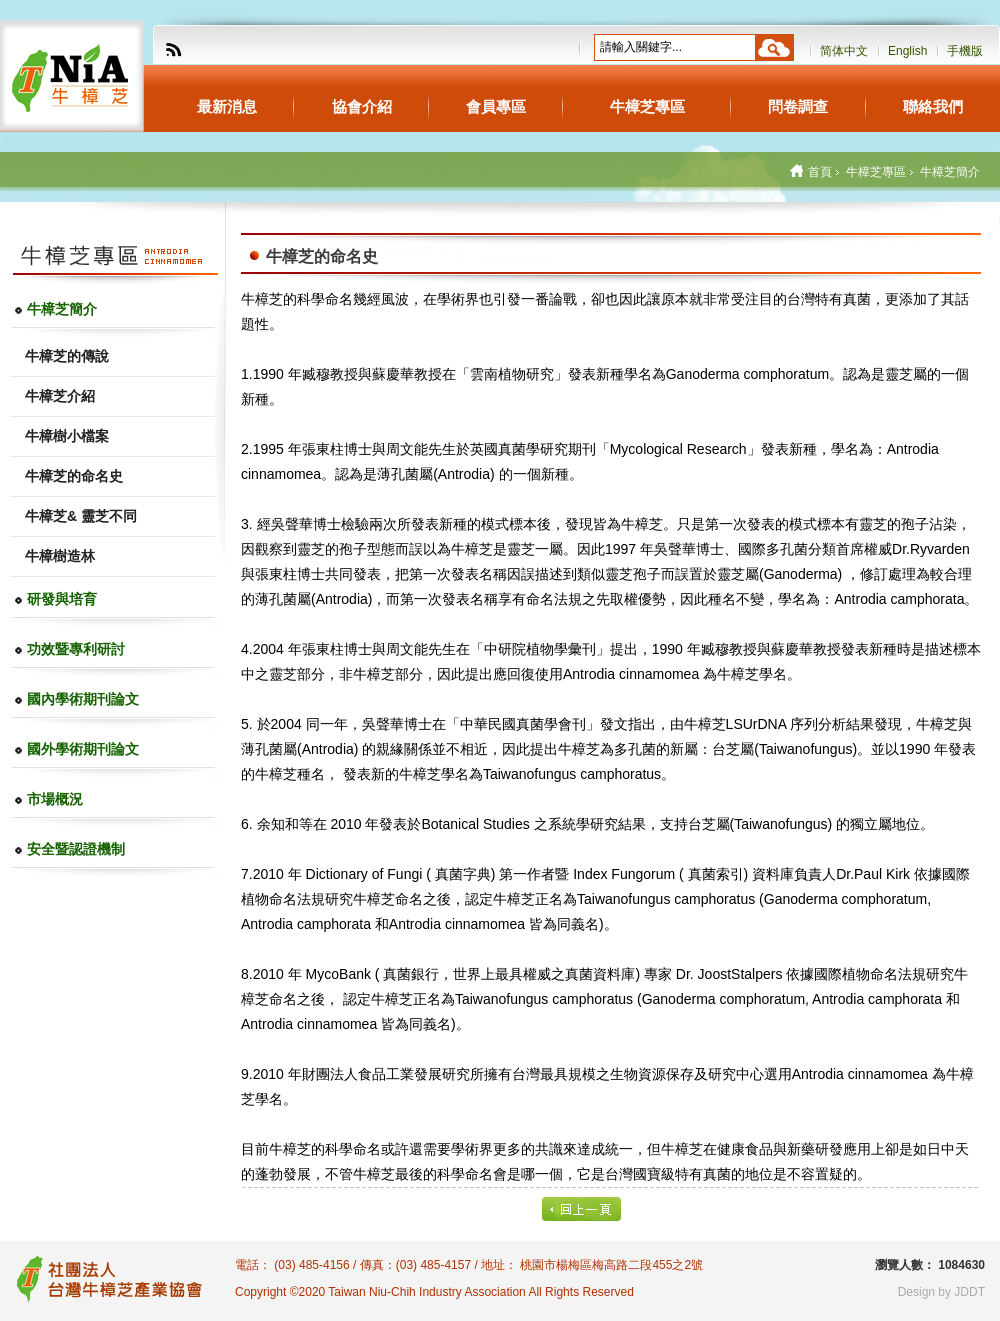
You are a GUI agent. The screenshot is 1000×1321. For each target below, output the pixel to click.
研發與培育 (62, 599)
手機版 (965, 51)
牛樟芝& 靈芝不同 (81, 516)
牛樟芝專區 (647, 106)
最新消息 (227, 106)
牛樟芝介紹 (60, 396)
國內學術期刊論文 (83, 699)
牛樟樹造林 (60, 556)
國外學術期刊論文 (83, 749)
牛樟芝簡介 (62, 309)
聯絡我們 (933, 106)
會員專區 (496, 106)
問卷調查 (798, 106)
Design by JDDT (941, 1292)
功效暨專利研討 (76, 649)
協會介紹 (362, 106)
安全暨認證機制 (76, 849)
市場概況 (55, 799)
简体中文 (844, 51)
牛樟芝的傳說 (67, 356)
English (907, 51)
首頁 (820, 172)
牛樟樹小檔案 (67, 436)
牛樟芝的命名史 (74, 476)
